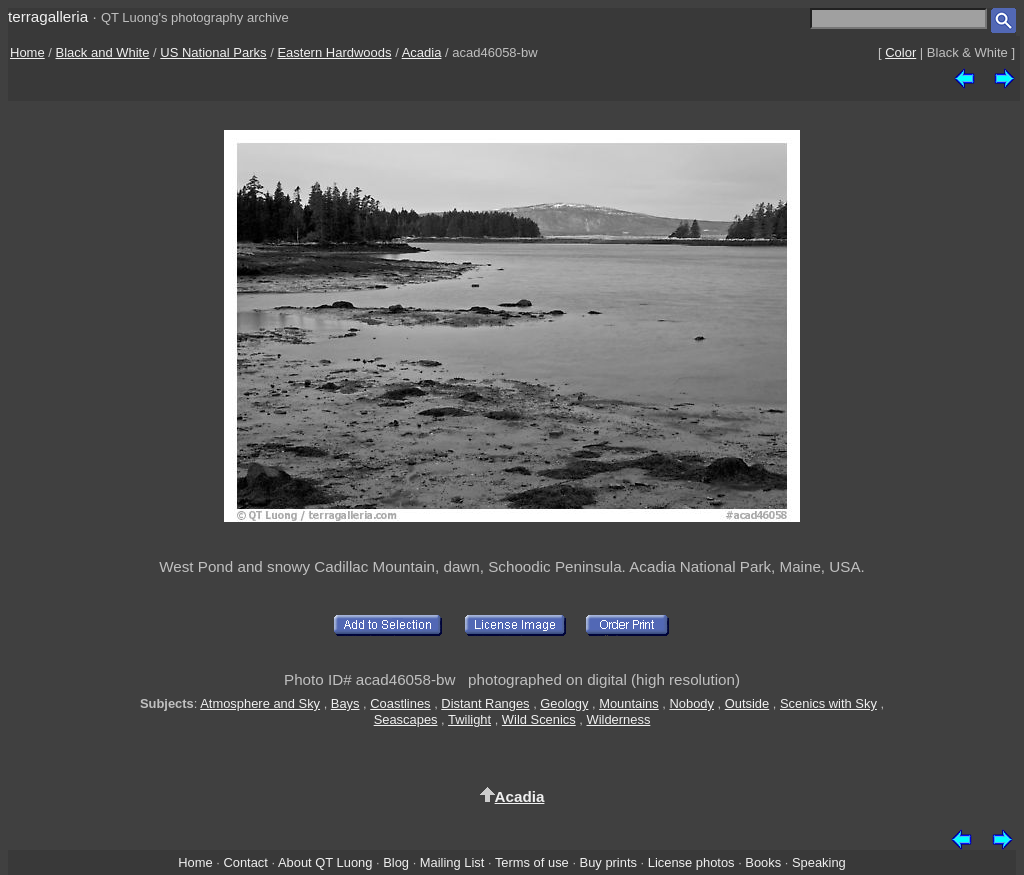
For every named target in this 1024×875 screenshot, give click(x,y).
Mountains (629, 703)
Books (763, 862)
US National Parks (213, 52)
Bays (345, 703)
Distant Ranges (485, 703)
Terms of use (532, 862)
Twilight (469, 719)
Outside (747, 703)
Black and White (103, 52)
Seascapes (406, 719)
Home (27, 52)
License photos (691, 862)
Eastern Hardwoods (334, 52)
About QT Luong (325, 862)
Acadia (422, 52)
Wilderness (619, 719)
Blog (396, 862)
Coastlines (400, 703)
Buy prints (608, 862)
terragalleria (48, 16)
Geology (564, 703)
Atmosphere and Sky (260, 703)
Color (900, 52)
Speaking (819, 862)
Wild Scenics (539, 719)
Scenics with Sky (828, 703)
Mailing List (452, 862)
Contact (245, 862)
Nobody (691, 703)
